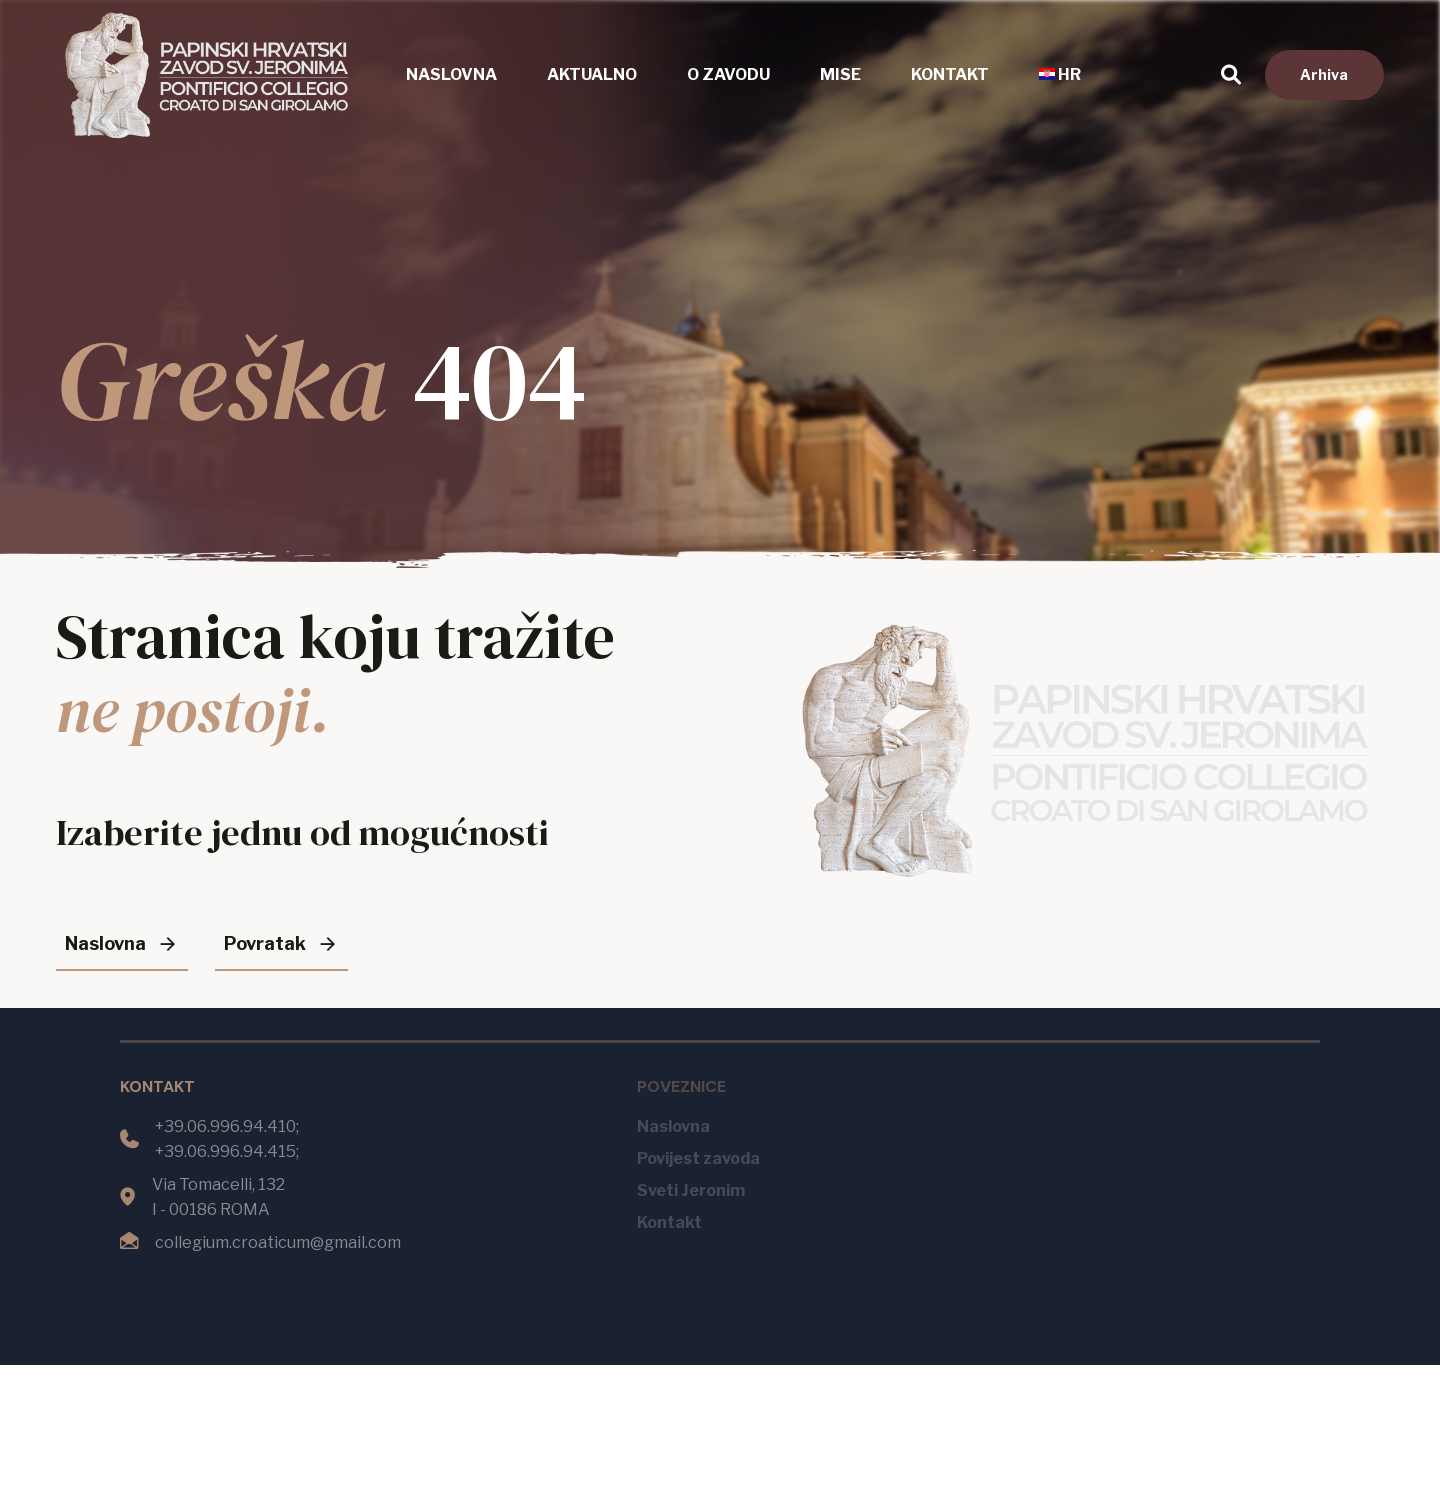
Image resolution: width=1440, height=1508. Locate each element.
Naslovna (451, 74)
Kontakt (950, 74)
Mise (840, 74)
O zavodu (728, 74)
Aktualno (592, 74)
